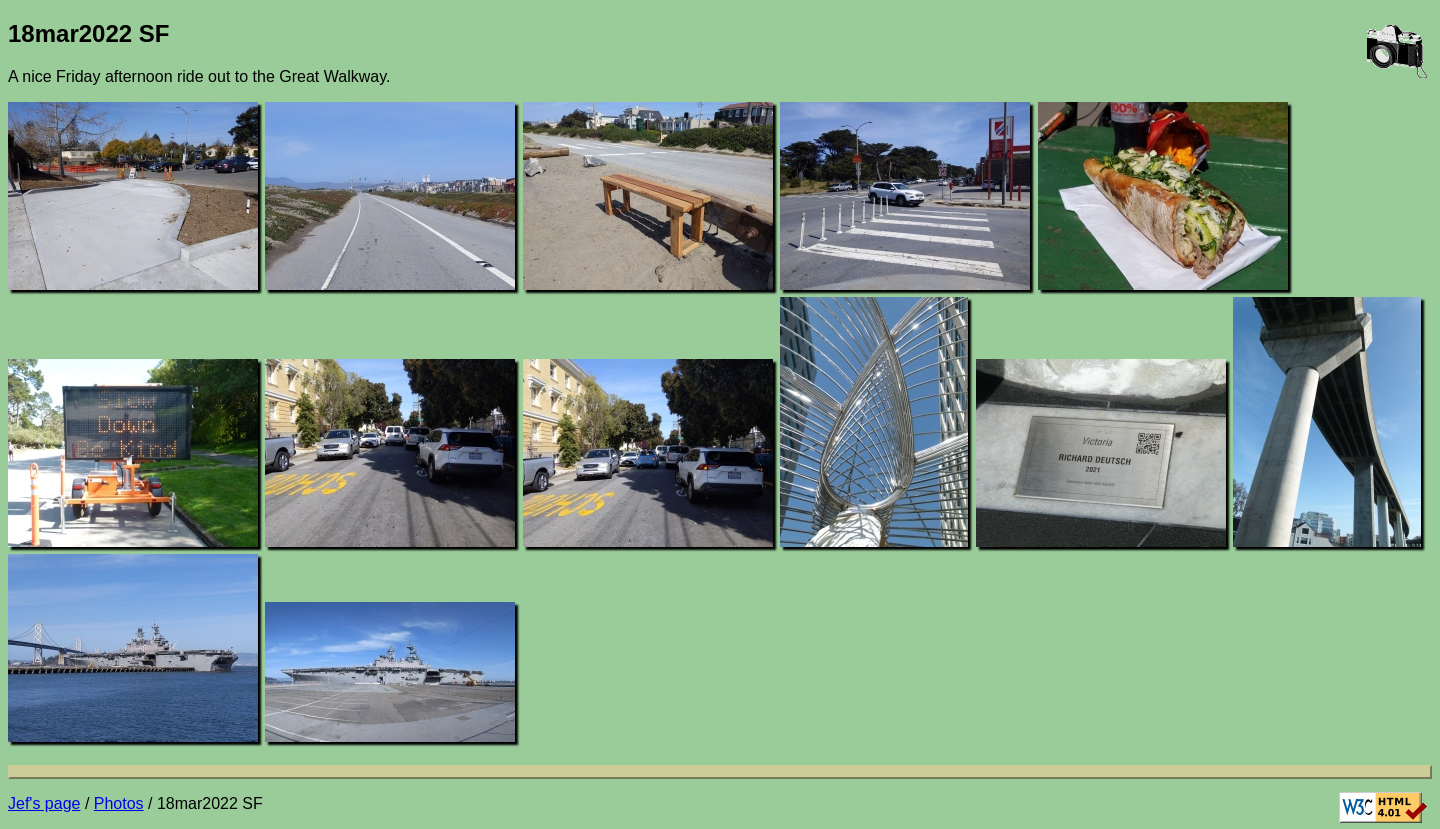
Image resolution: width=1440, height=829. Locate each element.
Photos (119, 803)
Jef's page (44, 803)
